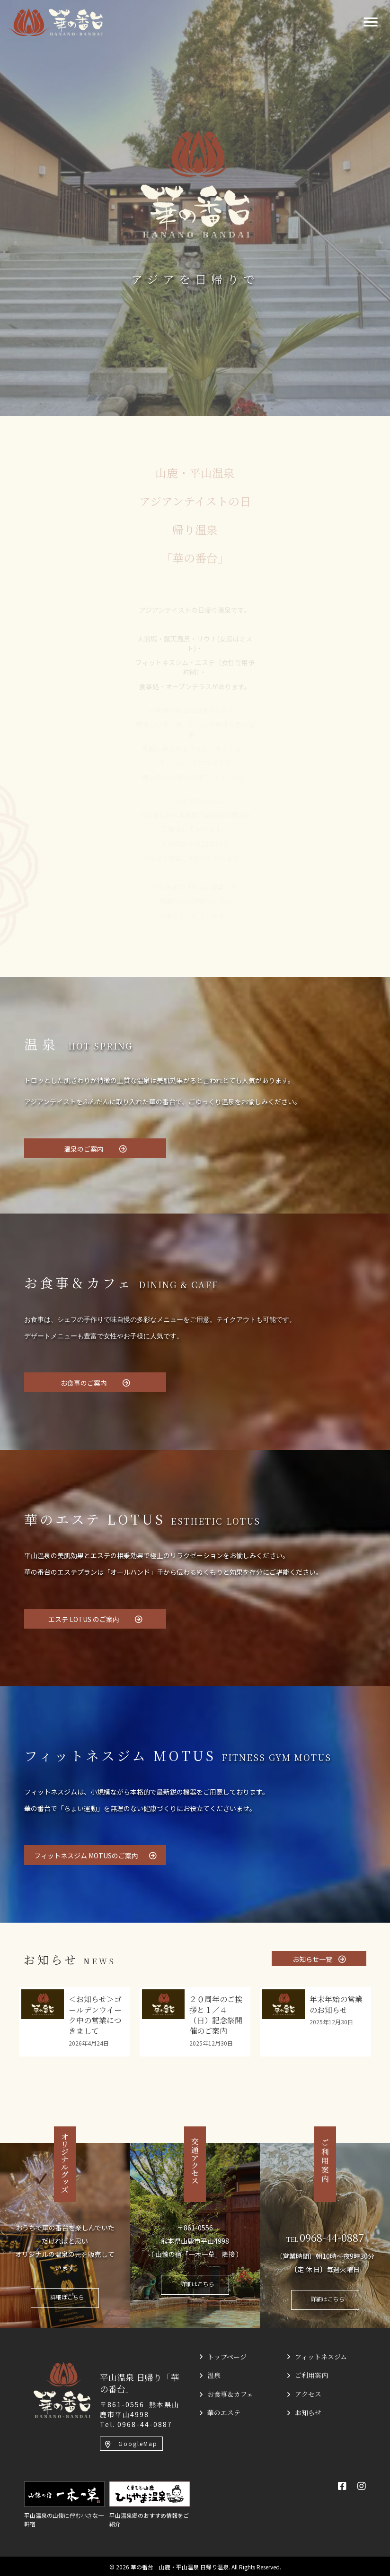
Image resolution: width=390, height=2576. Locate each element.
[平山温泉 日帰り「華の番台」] (62, 2389)
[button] (95, 1148)
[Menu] (370, 22)
